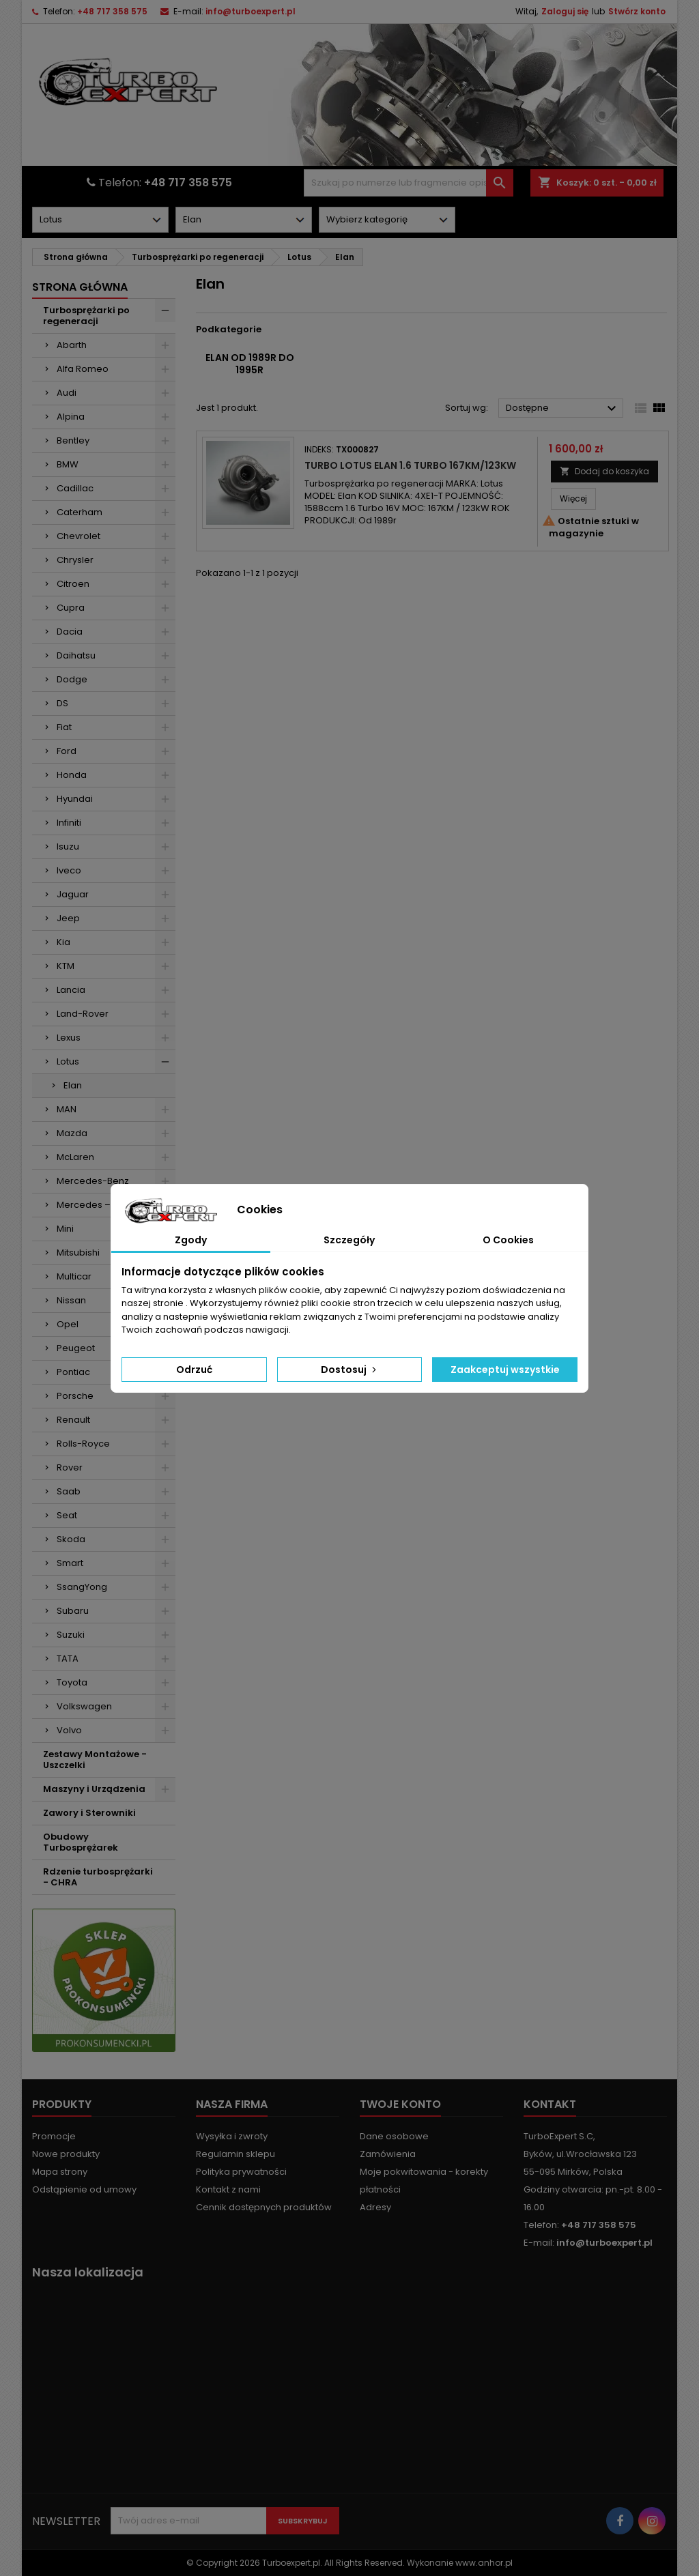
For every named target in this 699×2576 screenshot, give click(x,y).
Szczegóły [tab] (349, 1240)
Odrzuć (194, 1369)
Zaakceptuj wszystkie (505, 1369)
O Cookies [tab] (508, 1240)
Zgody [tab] (191, 1240)
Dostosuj (350, 1369)
